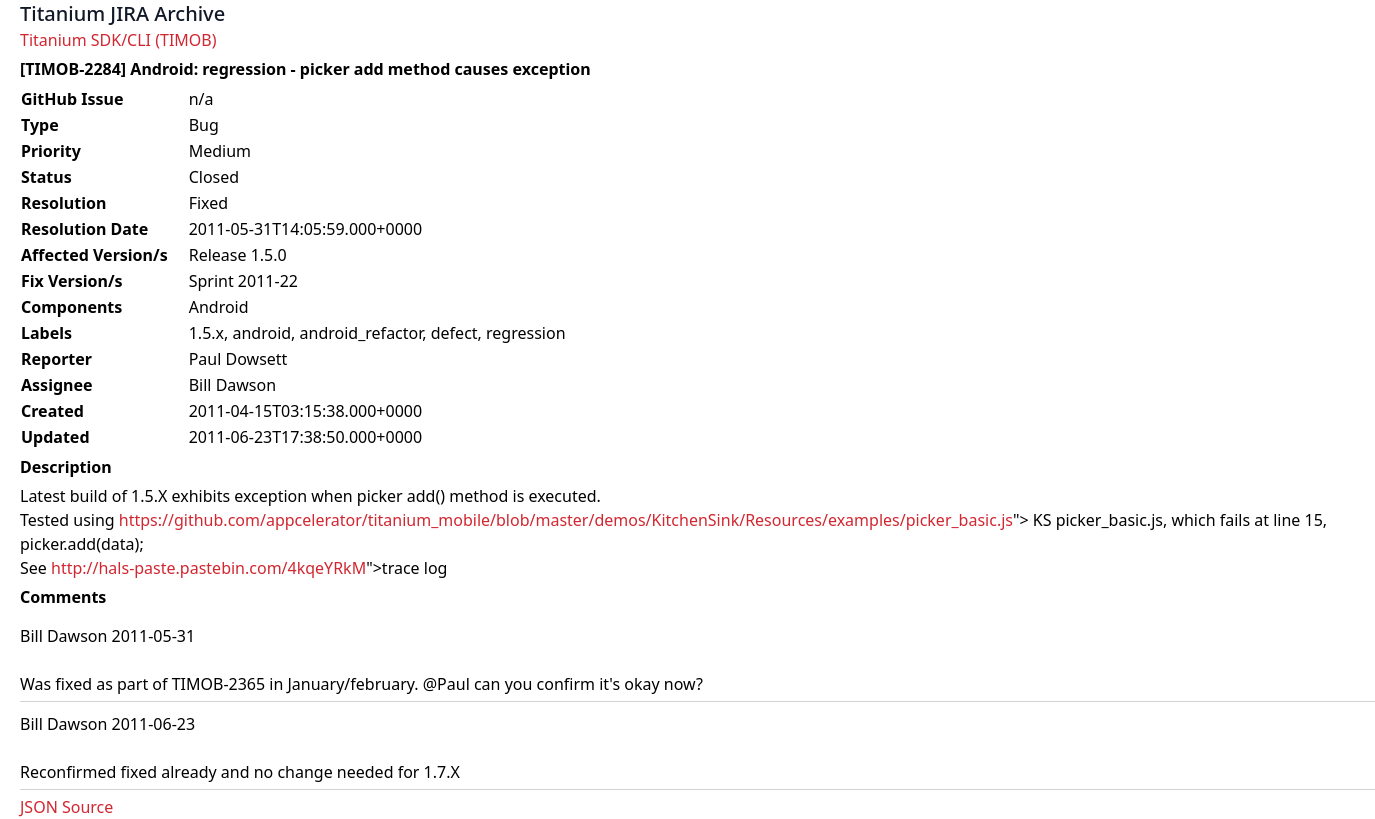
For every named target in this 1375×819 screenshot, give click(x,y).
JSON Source (66, 807)
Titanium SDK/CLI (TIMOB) (118, 40)
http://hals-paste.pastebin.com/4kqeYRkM (208, 568)
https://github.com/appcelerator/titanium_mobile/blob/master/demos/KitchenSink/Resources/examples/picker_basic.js (566, 520)
